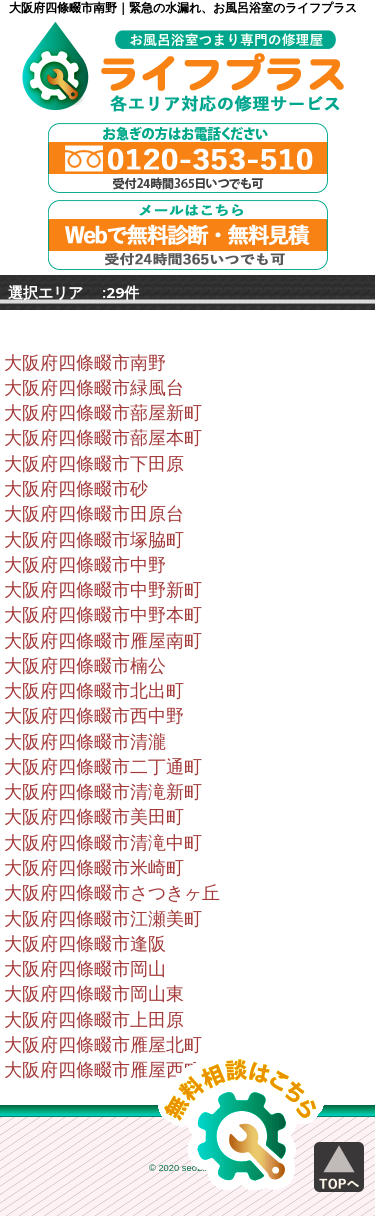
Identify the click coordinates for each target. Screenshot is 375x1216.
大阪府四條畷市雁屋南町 (103, 641)
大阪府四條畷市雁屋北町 (103, 1045)
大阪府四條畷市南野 (85, 363)
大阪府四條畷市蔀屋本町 (103, 438)
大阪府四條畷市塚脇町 (94, 540)
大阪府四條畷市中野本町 (103, 615)
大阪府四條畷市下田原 (94, 464)
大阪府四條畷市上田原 (94, 1020)
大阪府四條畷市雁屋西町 (103, 1070)
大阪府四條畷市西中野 (94, 716)
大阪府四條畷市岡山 (85, 969)
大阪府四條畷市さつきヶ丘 (112, 893)
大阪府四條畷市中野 (85, 565)
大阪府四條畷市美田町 (94, 817)
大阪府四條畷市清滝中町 (103, 843)
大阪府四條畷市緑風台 (94, 388)
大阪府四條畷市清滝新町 (103, 792)
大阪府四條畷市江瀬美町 (103, 919)
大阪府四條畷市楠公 (85, 666)
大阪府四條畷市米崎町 (94, 868)
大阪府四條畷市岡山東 (94, 994)
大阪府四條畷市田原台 (94, 514)
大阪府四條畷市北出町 (94, 691)
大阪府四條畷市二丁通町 (103, 767)
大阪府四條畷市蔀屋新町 (103, 413)
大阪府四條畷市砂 (76, 489)
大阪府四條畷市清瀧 (85, 742)
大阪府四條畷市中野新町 (103, 590)
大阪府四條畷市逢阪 (85, 944)
